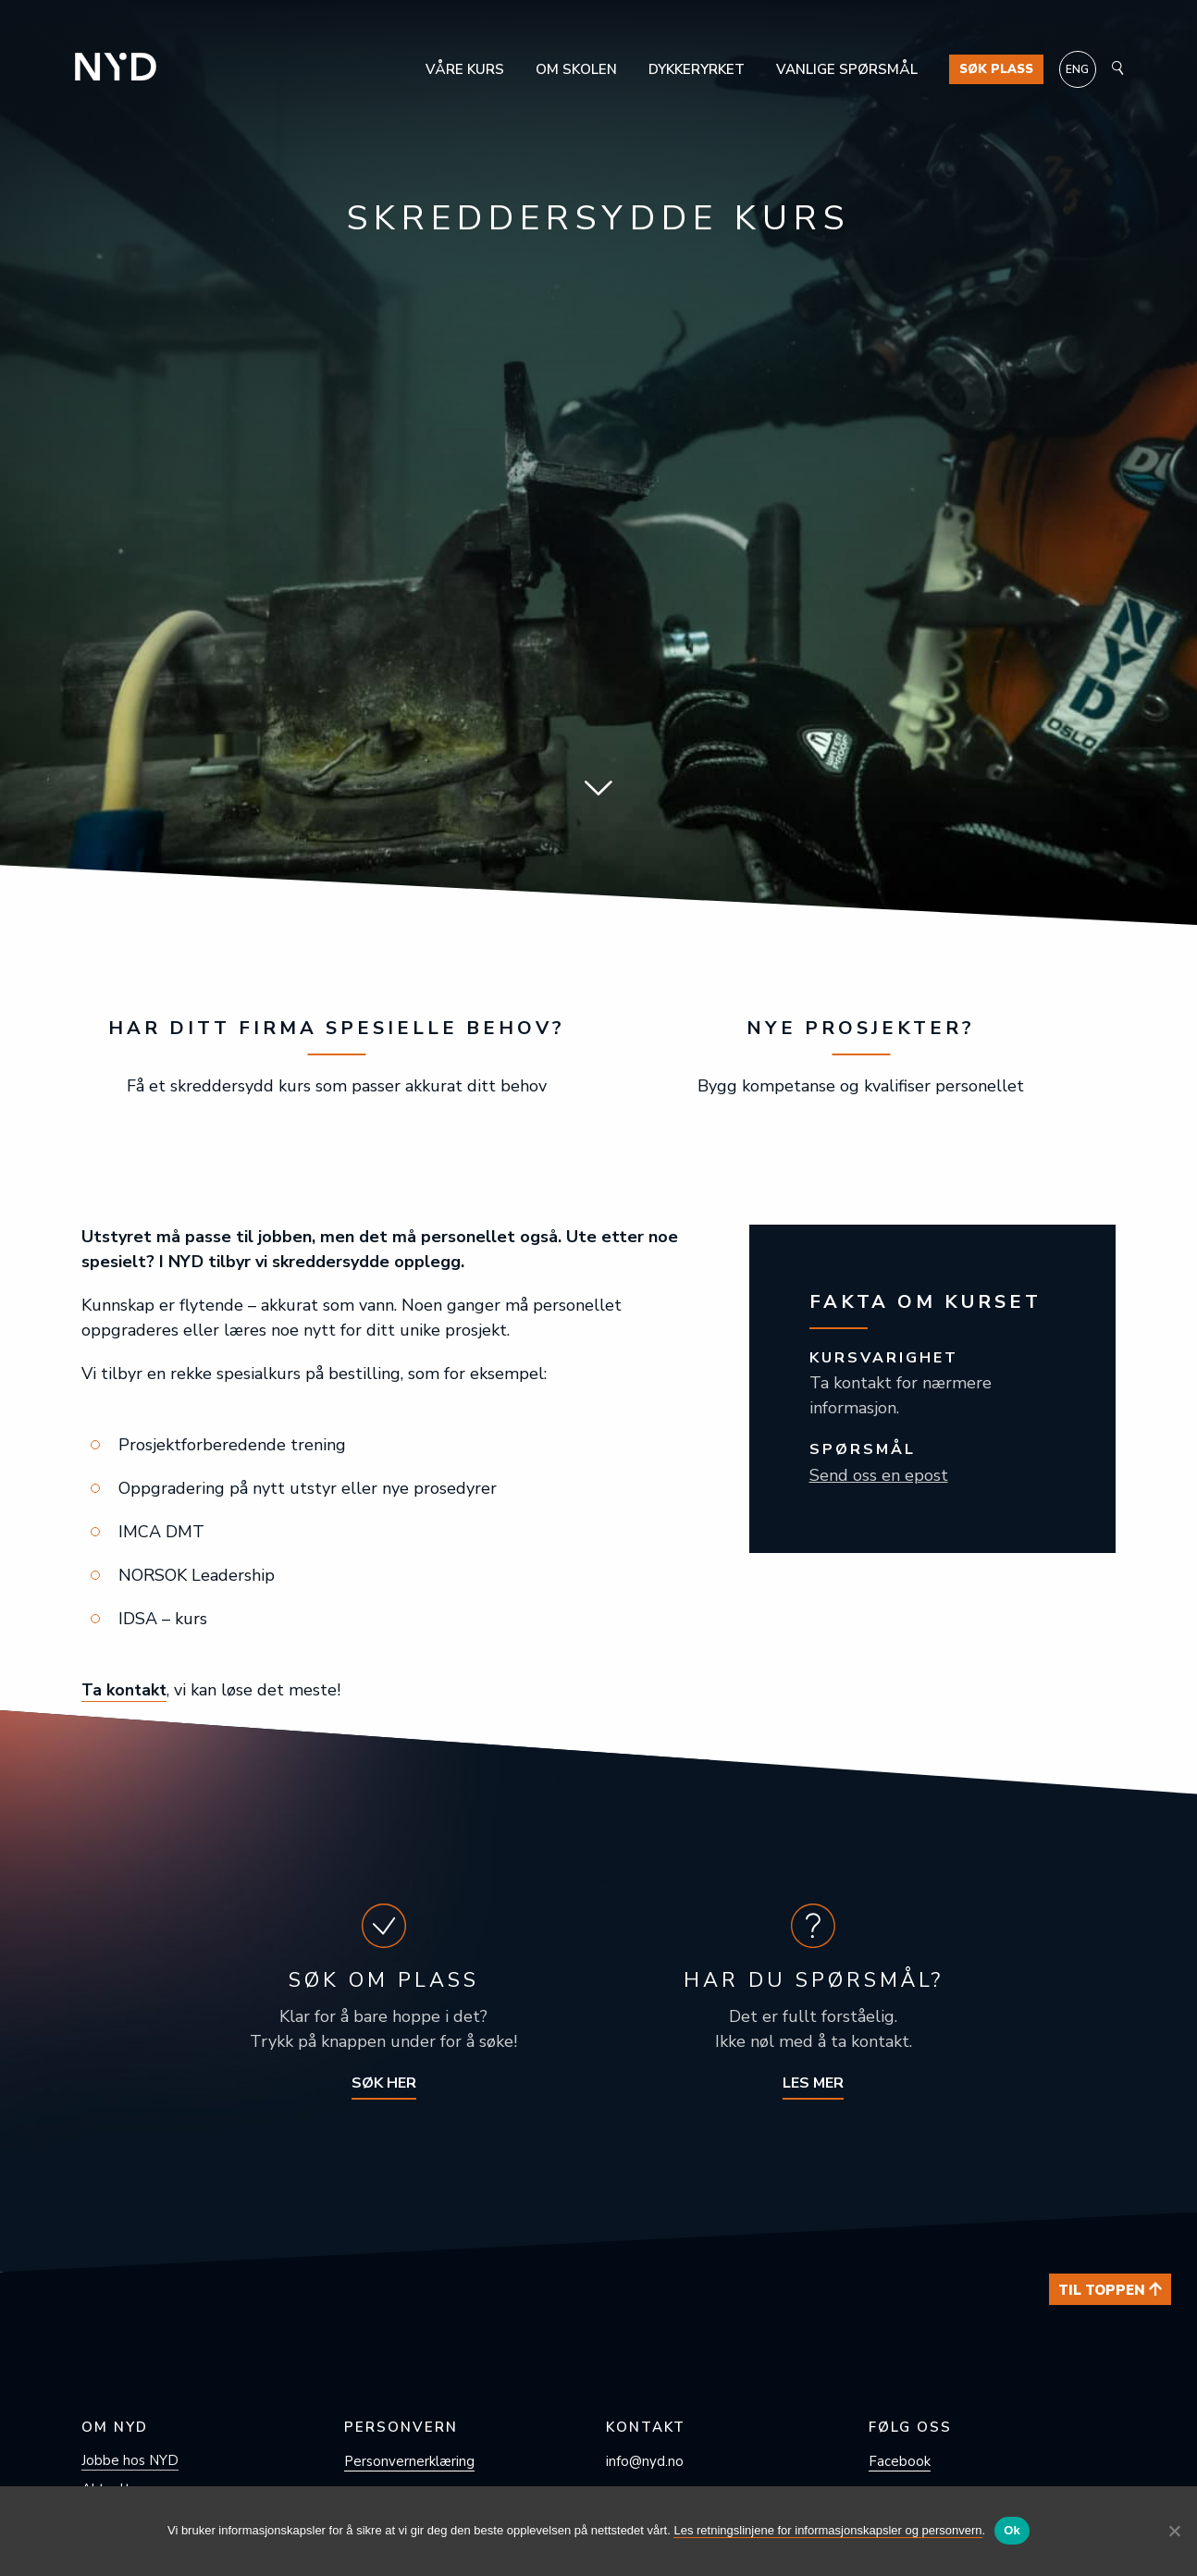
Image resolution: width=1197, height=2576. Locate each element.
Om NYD (114, 2427)
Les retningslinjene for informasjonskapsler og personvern (827, 2530)
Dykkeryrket (696, 69)
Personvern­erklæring (409, 2461)
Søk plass (996, 69)
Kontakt (645, 2427)
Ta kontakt (124, 1690)
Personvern (401, 2427)
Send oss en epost (878, 1475)
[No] (1174, 2530)
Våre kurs (465, 69)
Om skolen (576, 69)
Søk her (384, 2083)
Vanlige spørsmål (847, 69)
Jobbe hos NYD (130, 2460)
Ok (1012, 2530)
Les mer (813, 2083)
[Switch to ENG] (1077, 69)
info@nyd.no (645, 2461)
